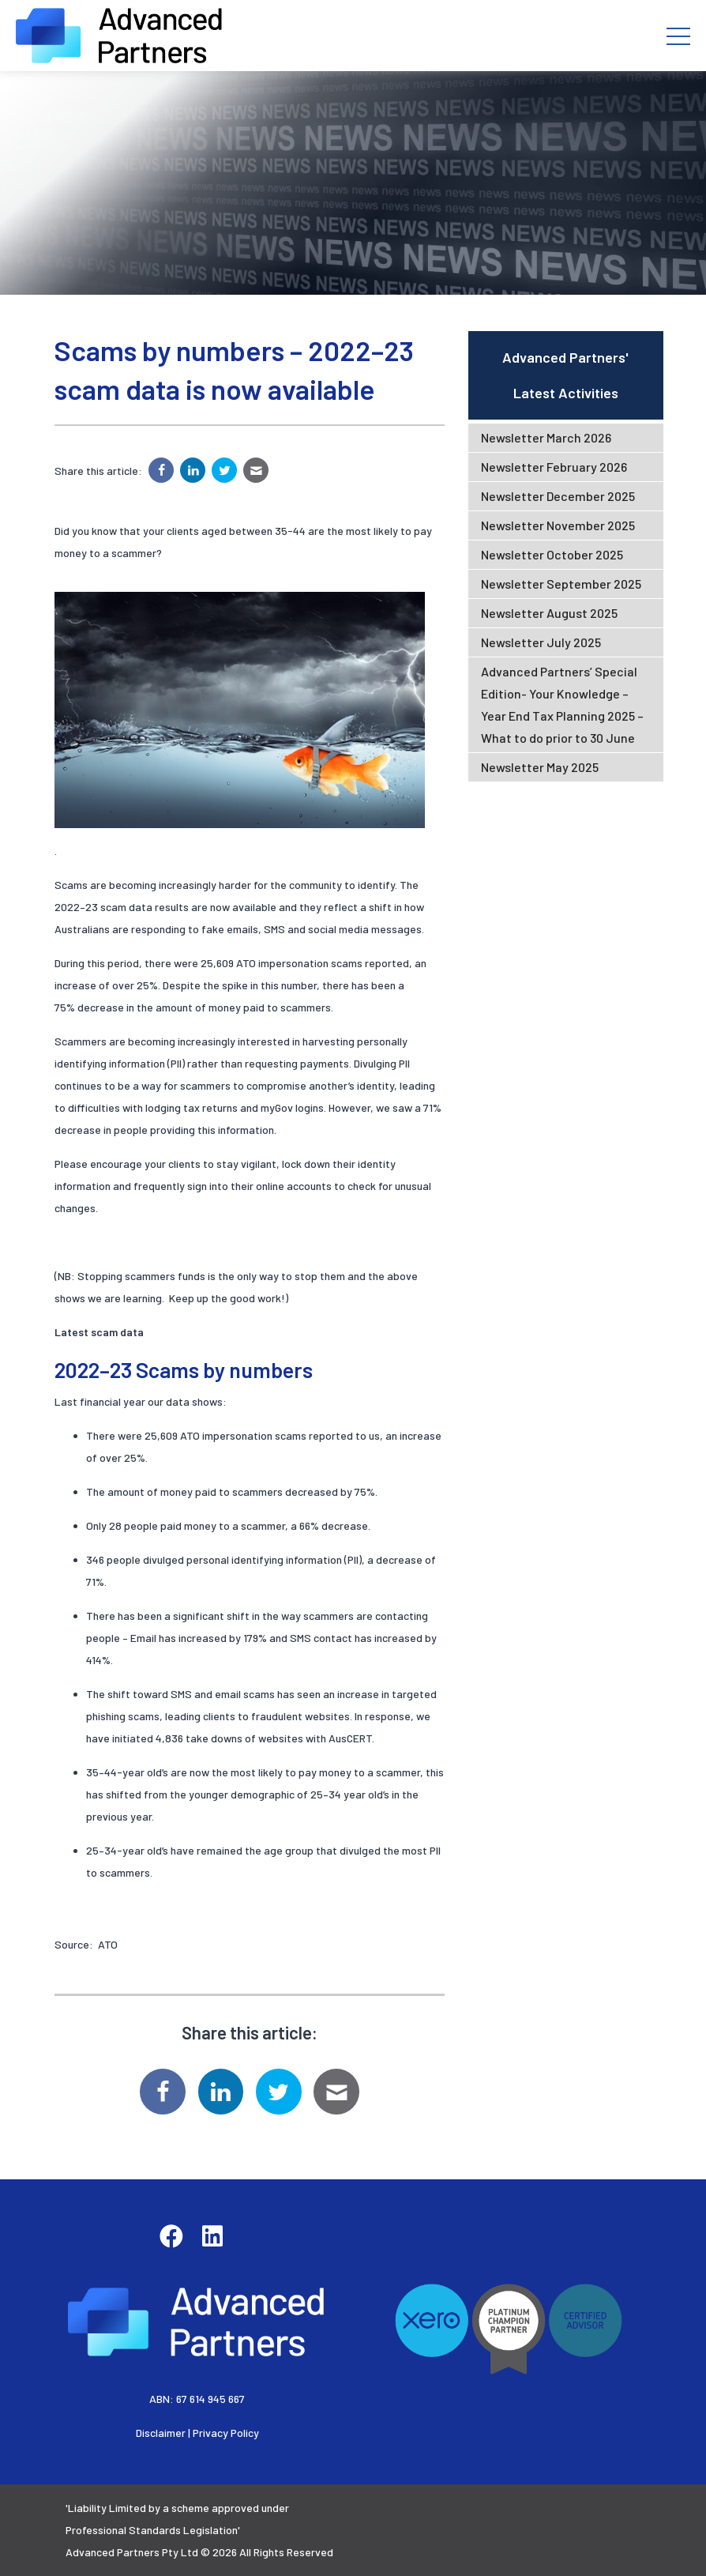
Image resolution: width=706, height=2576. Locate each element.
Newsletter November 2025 (558, 525)
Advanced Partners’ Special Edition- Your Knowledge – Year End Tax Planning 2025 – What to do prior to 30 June (562, 704)
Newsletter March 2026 (546, 437)
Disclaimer (161, 2432)
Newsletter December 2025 (558, 495)
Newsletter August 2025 (549, 612)
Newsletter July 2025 (541, 642)
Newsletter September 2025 (561, 583)
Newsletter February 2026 (554, 466)
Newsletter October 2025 (552, 554)
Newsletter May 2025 (540, 766)
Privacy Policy (226, 2432)
